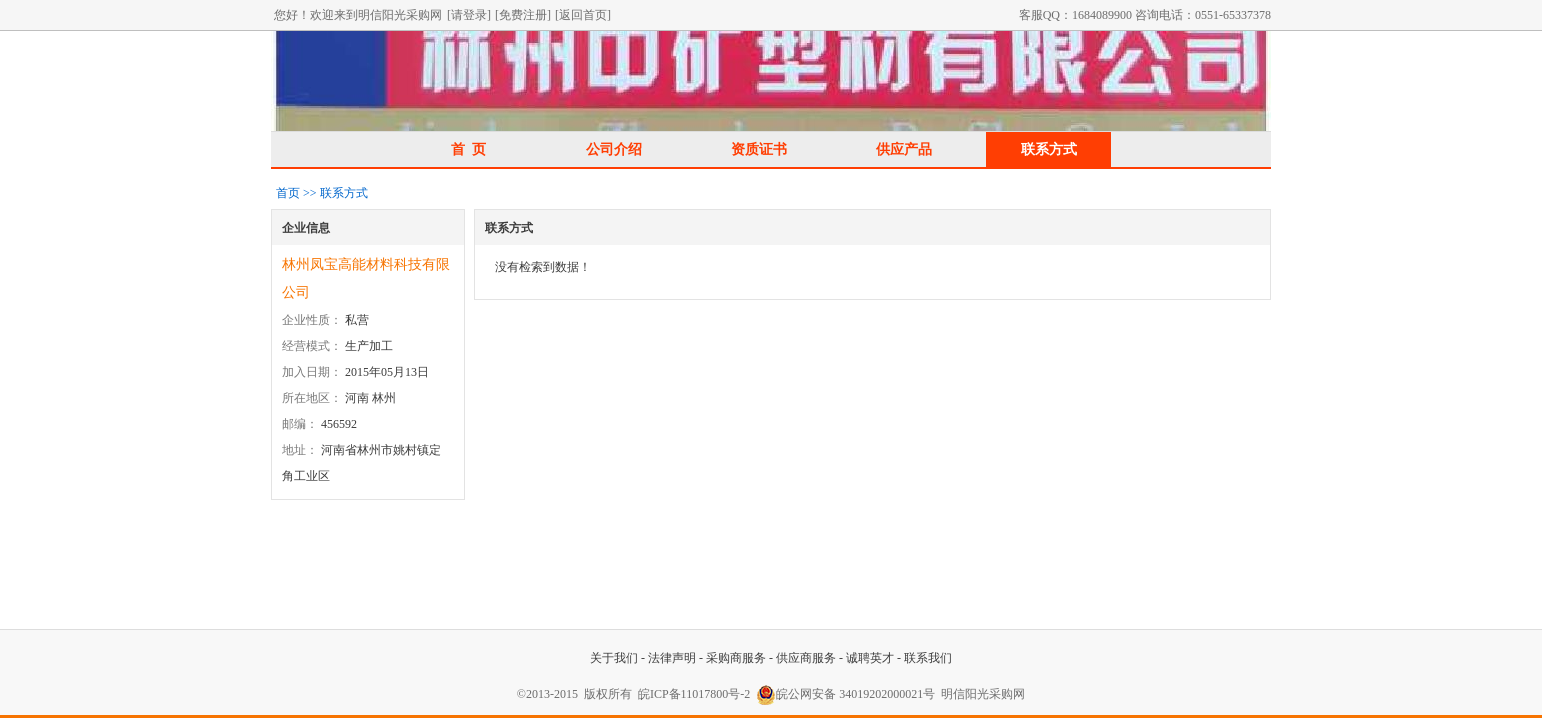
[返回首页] (583, 15)
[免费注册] (523, 15)
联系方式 (1049, 149)
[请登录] (469, 15)
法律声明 (672, 658)
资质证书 (759, 149)
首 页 (469, 149)
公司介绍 (614, 149)
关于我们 (614, 658)
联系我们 (928, 658)
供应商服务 (806, 658)
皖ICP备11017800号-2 (694, 694)
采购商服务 (736, 658)
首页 (288, 193)
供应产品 (904, 149)
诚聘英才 (870, 658)
